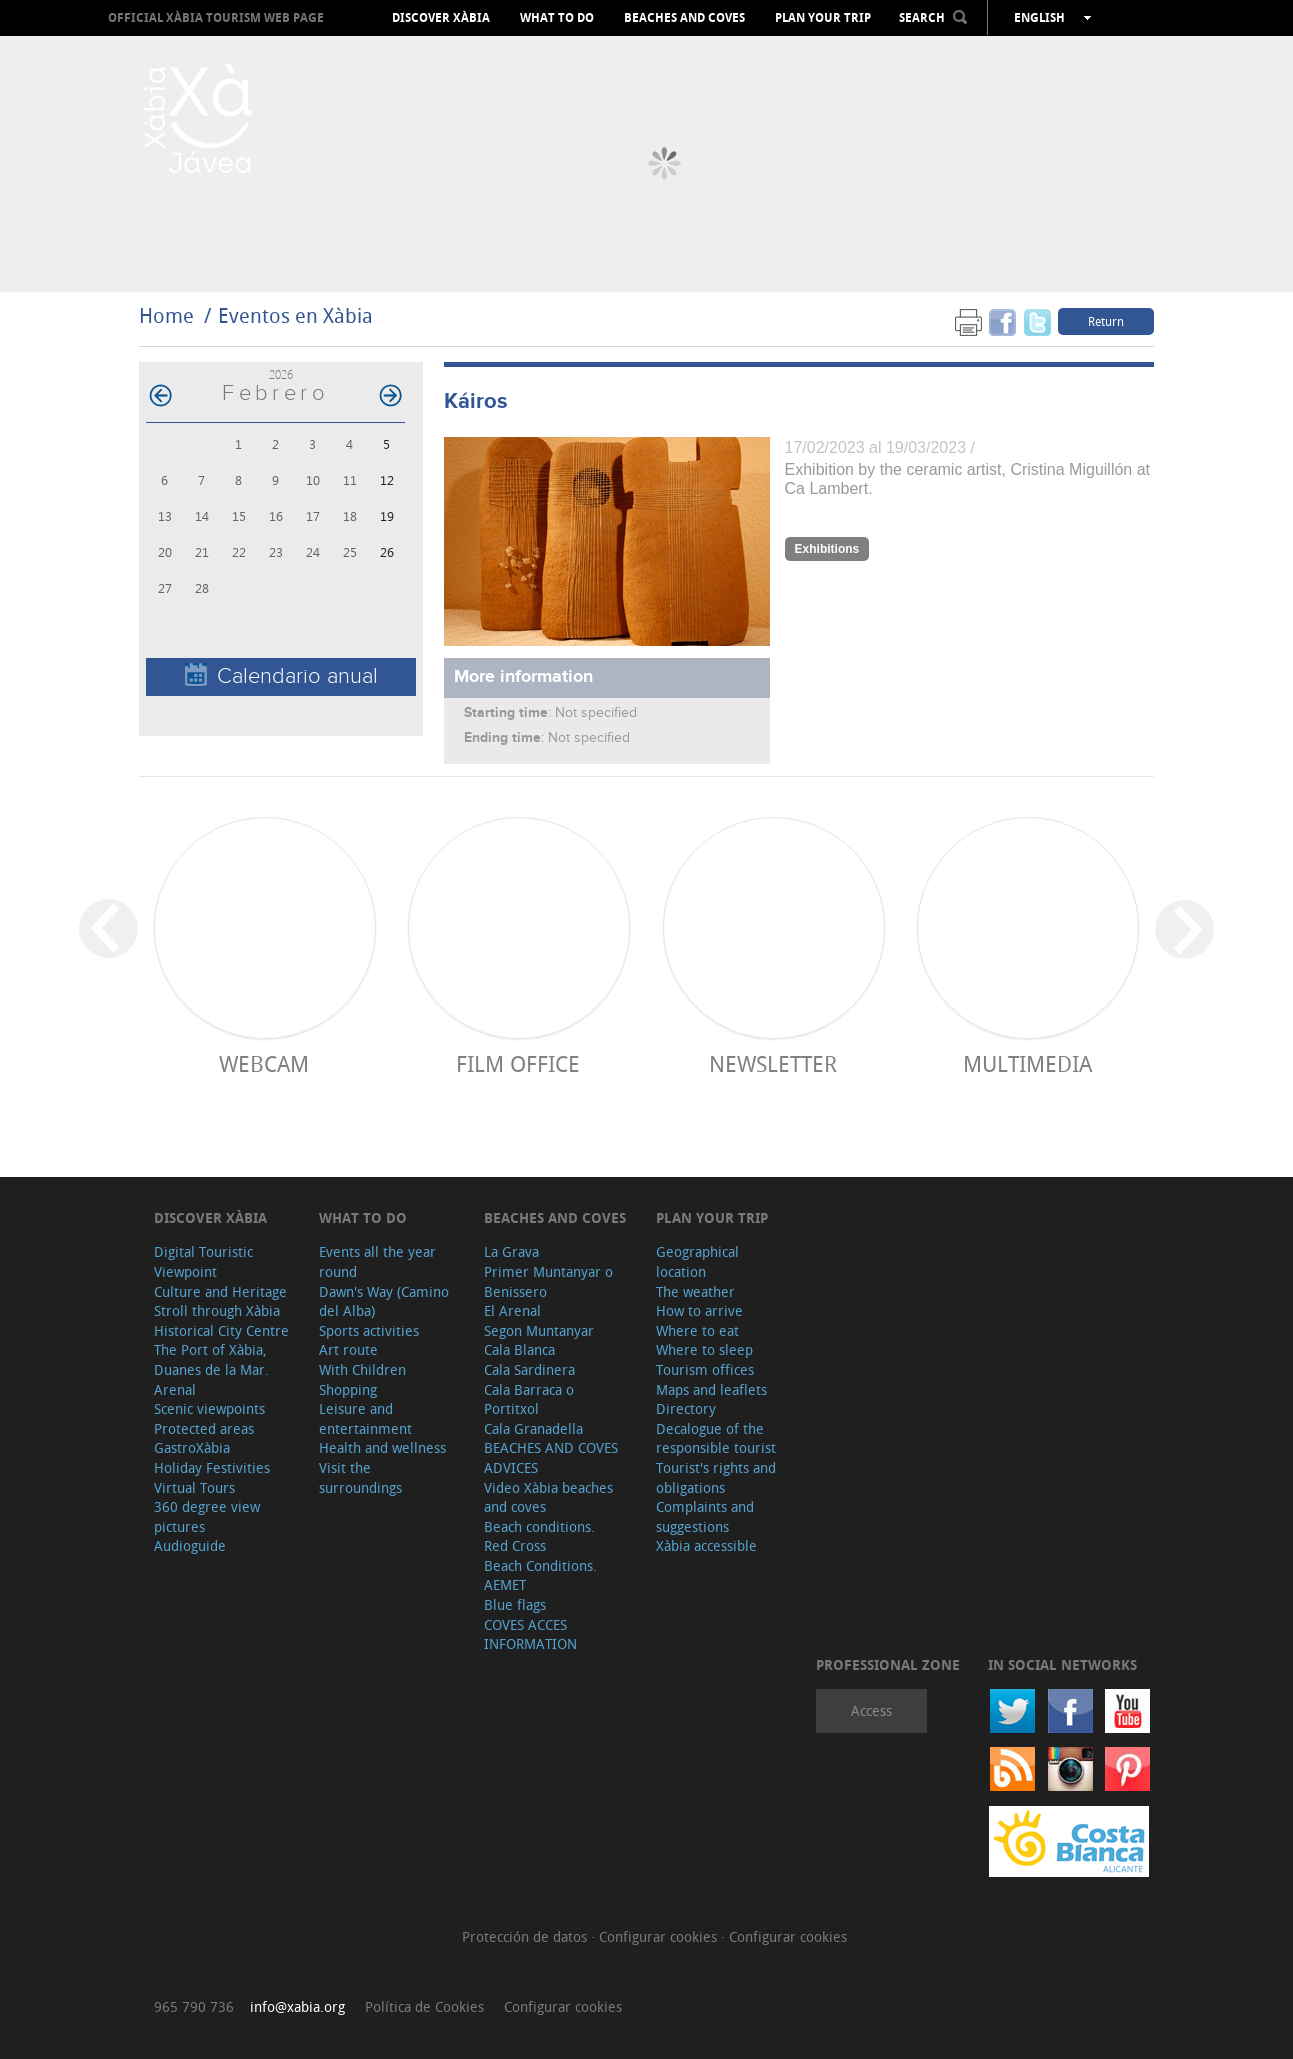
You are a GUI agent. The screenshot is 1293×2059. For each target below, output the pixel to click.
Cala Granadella (533, 1428)
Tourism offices (705, 1369)
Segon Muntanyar (539, 1330)
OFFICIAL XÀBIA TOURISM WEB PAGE (216, 17)
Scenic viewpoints (209, 1408)
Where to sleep (704, 1349)
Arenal (175, 1389)
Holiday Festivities (212, 1467)
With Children (362, 1369)
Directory (686, 1408)
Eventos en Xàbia (295, 315)
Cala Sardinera (529, 1369)
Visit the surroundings (360, 1477)
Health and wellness (382, 1447)
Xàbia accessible (706, 1545)
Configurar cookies (660, 1936)
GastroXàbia (192, 1447)
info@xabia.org (297, 2006)
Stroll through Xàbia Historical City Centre (221, 1320)
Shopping (348, 1389)
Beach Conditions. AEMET (540, 1575)
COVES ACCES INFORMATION (530, 1634)
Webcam (264, 1063)
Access (871, 1710)
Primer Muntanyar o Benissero (548, 1281)
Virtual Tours (194, 1487)
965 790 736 (194, 2006)
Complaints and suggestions (705, 1516)
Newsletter (773, 1063)
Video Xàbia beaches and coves (548, 1497)
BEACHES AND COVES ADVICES (551, 1457)
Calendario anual (281, 675)
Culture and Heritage (220, 1291)
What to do (557, 18)
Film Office (518, 1063)
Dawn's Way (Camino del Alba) (384, 1301)
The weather (695, 1291)
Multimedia (1027, 1063)
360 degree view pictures (207, 1516)
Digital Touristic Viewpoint (203, 1261)
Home (166, 315)
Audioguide (190, 1545)
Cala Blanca (519, 1349)
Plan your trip (823, 18)
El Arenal (512, 1310)
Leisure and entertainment (365, 1418)
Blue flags (515, 1604)
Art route (348, 1349)
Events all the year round (377, 1261)
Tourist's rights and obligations (716, 1477)
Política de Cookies (424, 2006)
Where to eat (697, 1330)
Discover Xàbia (441, 18)
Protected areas (204, 1428)
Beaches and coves (684, 18)
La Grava (511, 1251)
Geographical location (697, 1261)
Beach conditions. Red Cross (539, 1536)
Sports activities (369, 1330)
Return (1106, 321)
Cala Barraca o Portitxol (529, 1399)
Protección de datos (526, 1936)
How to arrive (699, 1310)
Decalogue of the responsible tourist (716, 1438)
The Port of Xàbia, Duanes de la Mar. (211, 1359)
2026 (281, 374)
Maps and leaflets (711, 1389)
